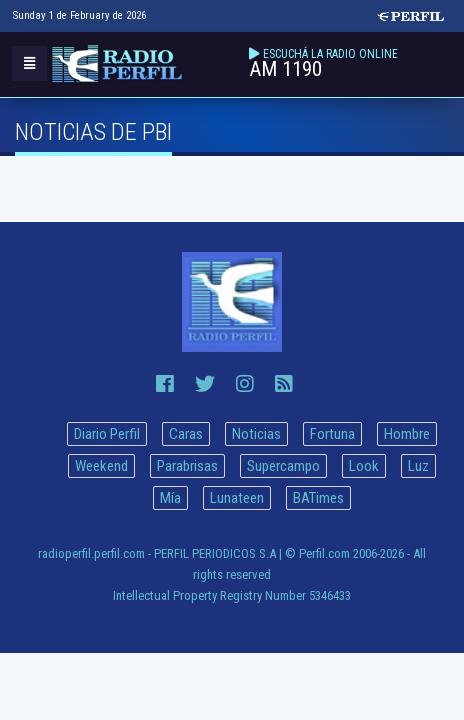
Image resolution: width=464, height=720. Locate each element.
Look (364, 466)
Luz (418, 466)
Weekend (101, 466)
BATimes (318, 498)
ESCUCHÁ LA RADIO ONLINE (330, 54)
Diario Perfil (107, 434)
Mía (170, 498)
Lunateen (237, 498)
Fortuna (332, 434)
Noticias (256, 434)
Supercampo (283, 466)
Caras (186, 434)
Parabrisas (187, 466)
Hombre (407, 434)
